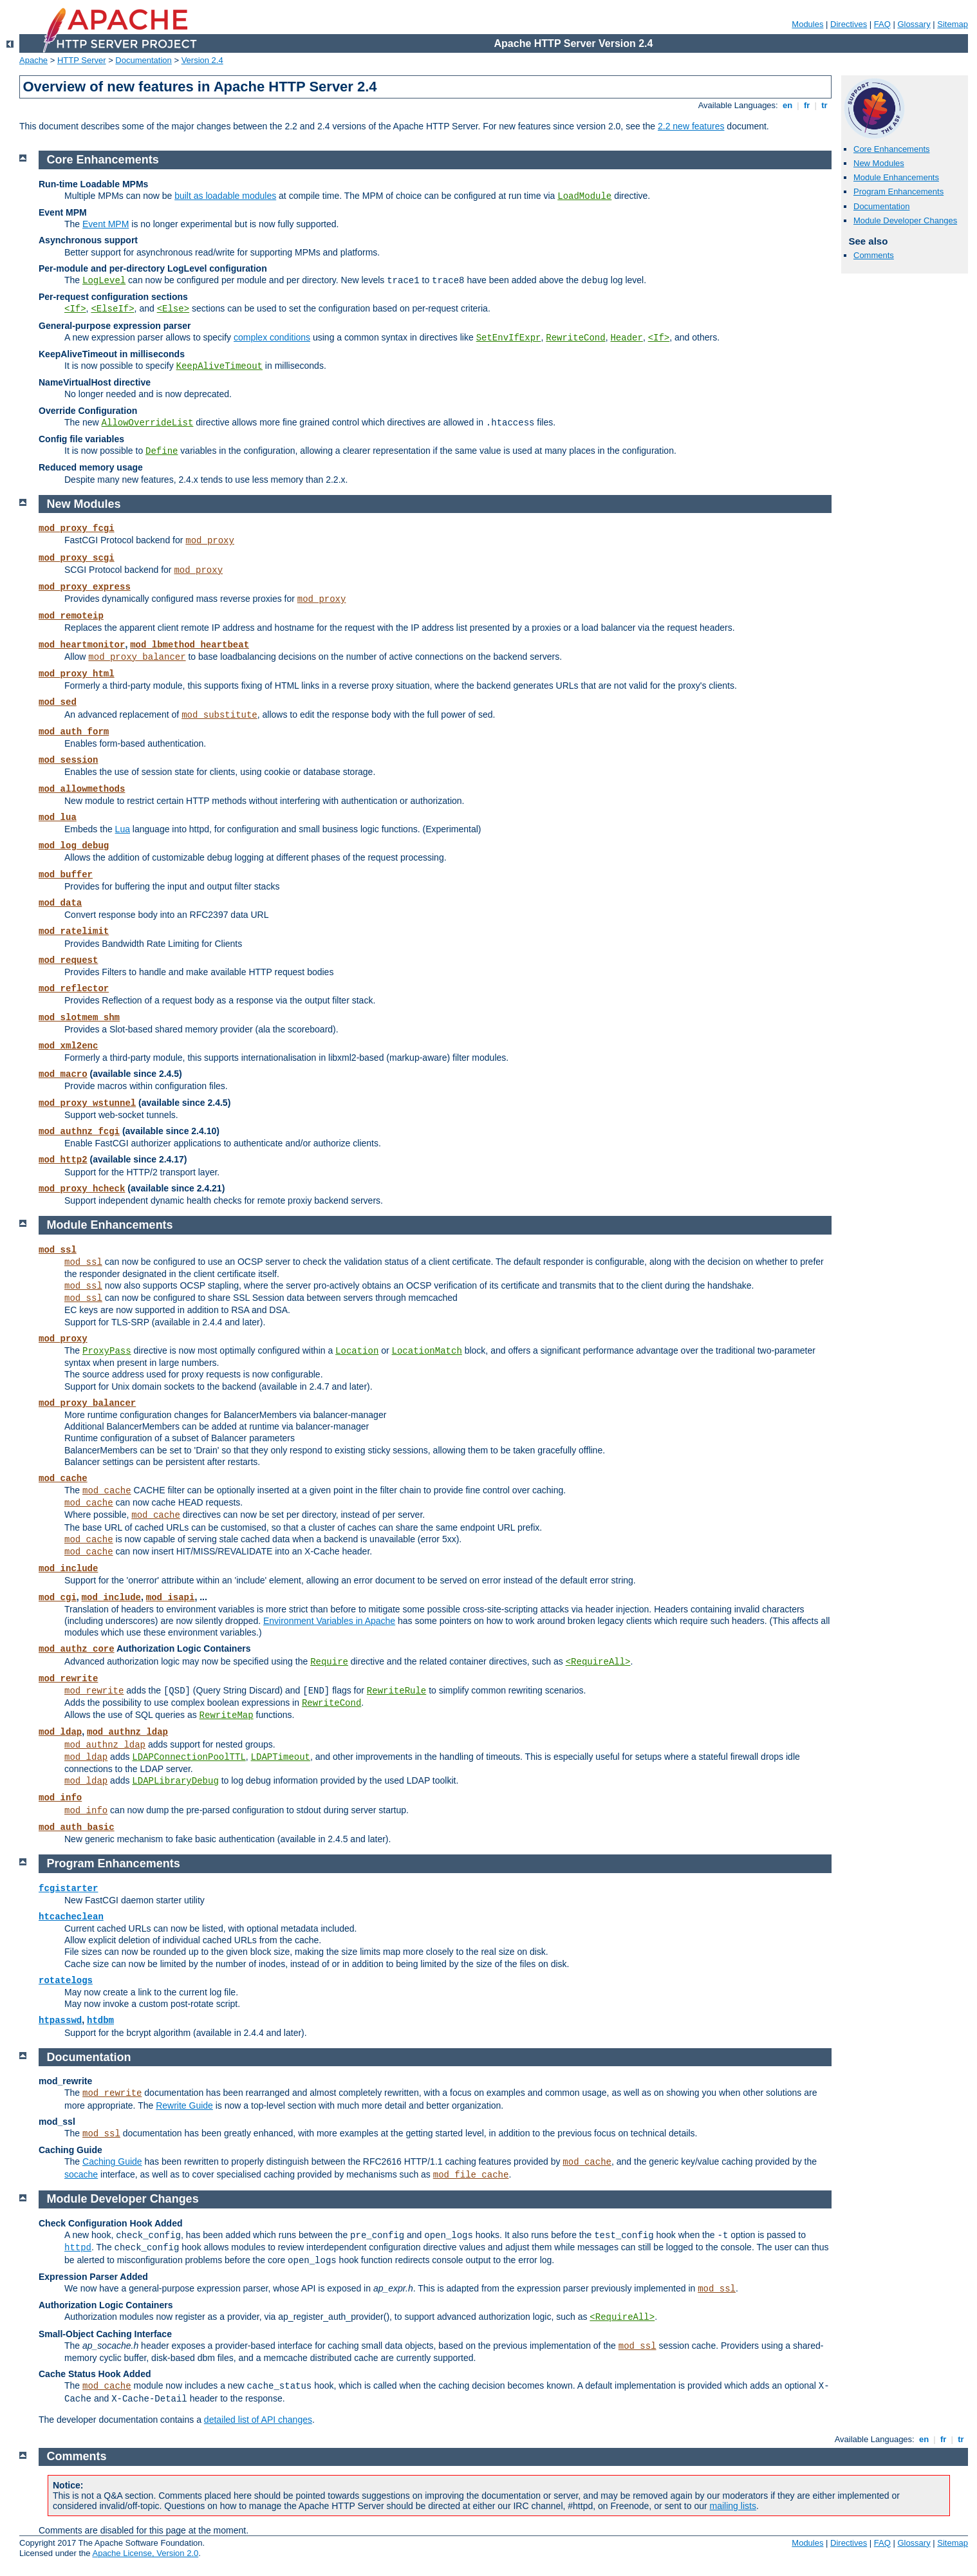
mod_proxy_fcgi (77, 528)
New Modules (878, 163)
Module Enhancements (896, 177)
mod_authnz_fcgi (79, 1131)
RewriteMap (227, 1715)
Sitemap (952, 24)
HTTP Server (81, 60)
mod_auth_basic (77, 1827)
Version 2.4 (202, 60)
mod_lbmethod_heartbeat (189, 645)
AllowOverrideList (148, 423)
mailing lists (733, 2506)
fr (806, 105)
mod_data (60, 903)
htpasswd (60, 2020)
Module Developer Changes (905, 220)
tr (824, 105)
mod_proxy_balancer (136, 657)
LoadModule (584, 196)
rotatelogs (66, 1980)
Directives (848, 24)
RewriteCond (575, 338)
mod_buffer (66, 875)
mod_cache (63, 1478)
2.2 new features (691, 126)
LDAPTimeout (280, 1757)
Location (356, 1351)
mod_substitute (219, 715)
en (787, 105)
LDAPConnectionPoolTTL (188, 1757)
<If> (75, 309)
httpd (77, 2248)
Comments (873, 255)
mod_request (68, 960)
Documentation (143, 60)
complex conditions (272, 337)
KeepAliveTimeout (219, 366)
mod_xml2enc (68, 1046)
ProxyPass (106, 1351)
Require (329, 1662)
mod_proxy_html (77, 674)
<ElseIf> (112, 309)
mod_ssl (58, 1250)
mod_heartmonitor (82, 645)
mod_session (68, 760)
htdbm (100, 2020)
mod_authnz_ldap (127, 1732)
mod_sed (58, 702)
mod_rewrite (68, 1679)
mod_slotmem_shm (79, 1018)
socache (81, 2174)
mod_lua (58, 817)
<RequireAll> (598, 1662)
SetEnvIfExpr (508, 338)
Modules (807, 24)
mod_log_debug (74, 846)
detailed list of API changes (258, 2419)
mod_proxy (209, 541)
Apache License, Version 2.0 (145, 2553)
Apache (33, 60)
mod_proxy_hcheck (82, 1189)
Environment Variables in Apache (329, 1621)
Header (626, 338)
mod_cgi (58, 1597)
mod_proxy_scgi (77, 558)
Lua (122, 829)
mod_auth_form (74, 732)
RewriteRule (396, 1691)
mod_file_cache (471, 2175)
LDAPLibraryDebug (175, 1781)
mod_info (60, 1798)
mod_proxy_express (85, 587)
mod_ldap (60, 1732)
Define (161, 451)
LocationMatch (427, 1351)
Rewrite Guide (184, 2105)
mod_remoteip (71, 616)
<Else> (173, 309)
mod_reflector (74, 989)
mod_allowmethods (82, 789)
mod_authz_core (77, 1649)
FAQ (882, 24)
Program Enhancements (898, 191)
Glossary (913, 24)
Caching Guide (112, 2161)
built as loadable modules (225, 196)
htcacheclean (71, 1917)
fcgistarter (68, 1888)
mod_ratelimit (74, 931)
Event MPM (105, 224)
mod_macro (63, 1074)
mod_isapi (170, 1597)
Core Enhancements (891, 149)
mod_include (68, 1568)
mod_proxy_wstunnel (87, 1103)
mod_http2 (63, 1160)
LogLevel (104, 280)
